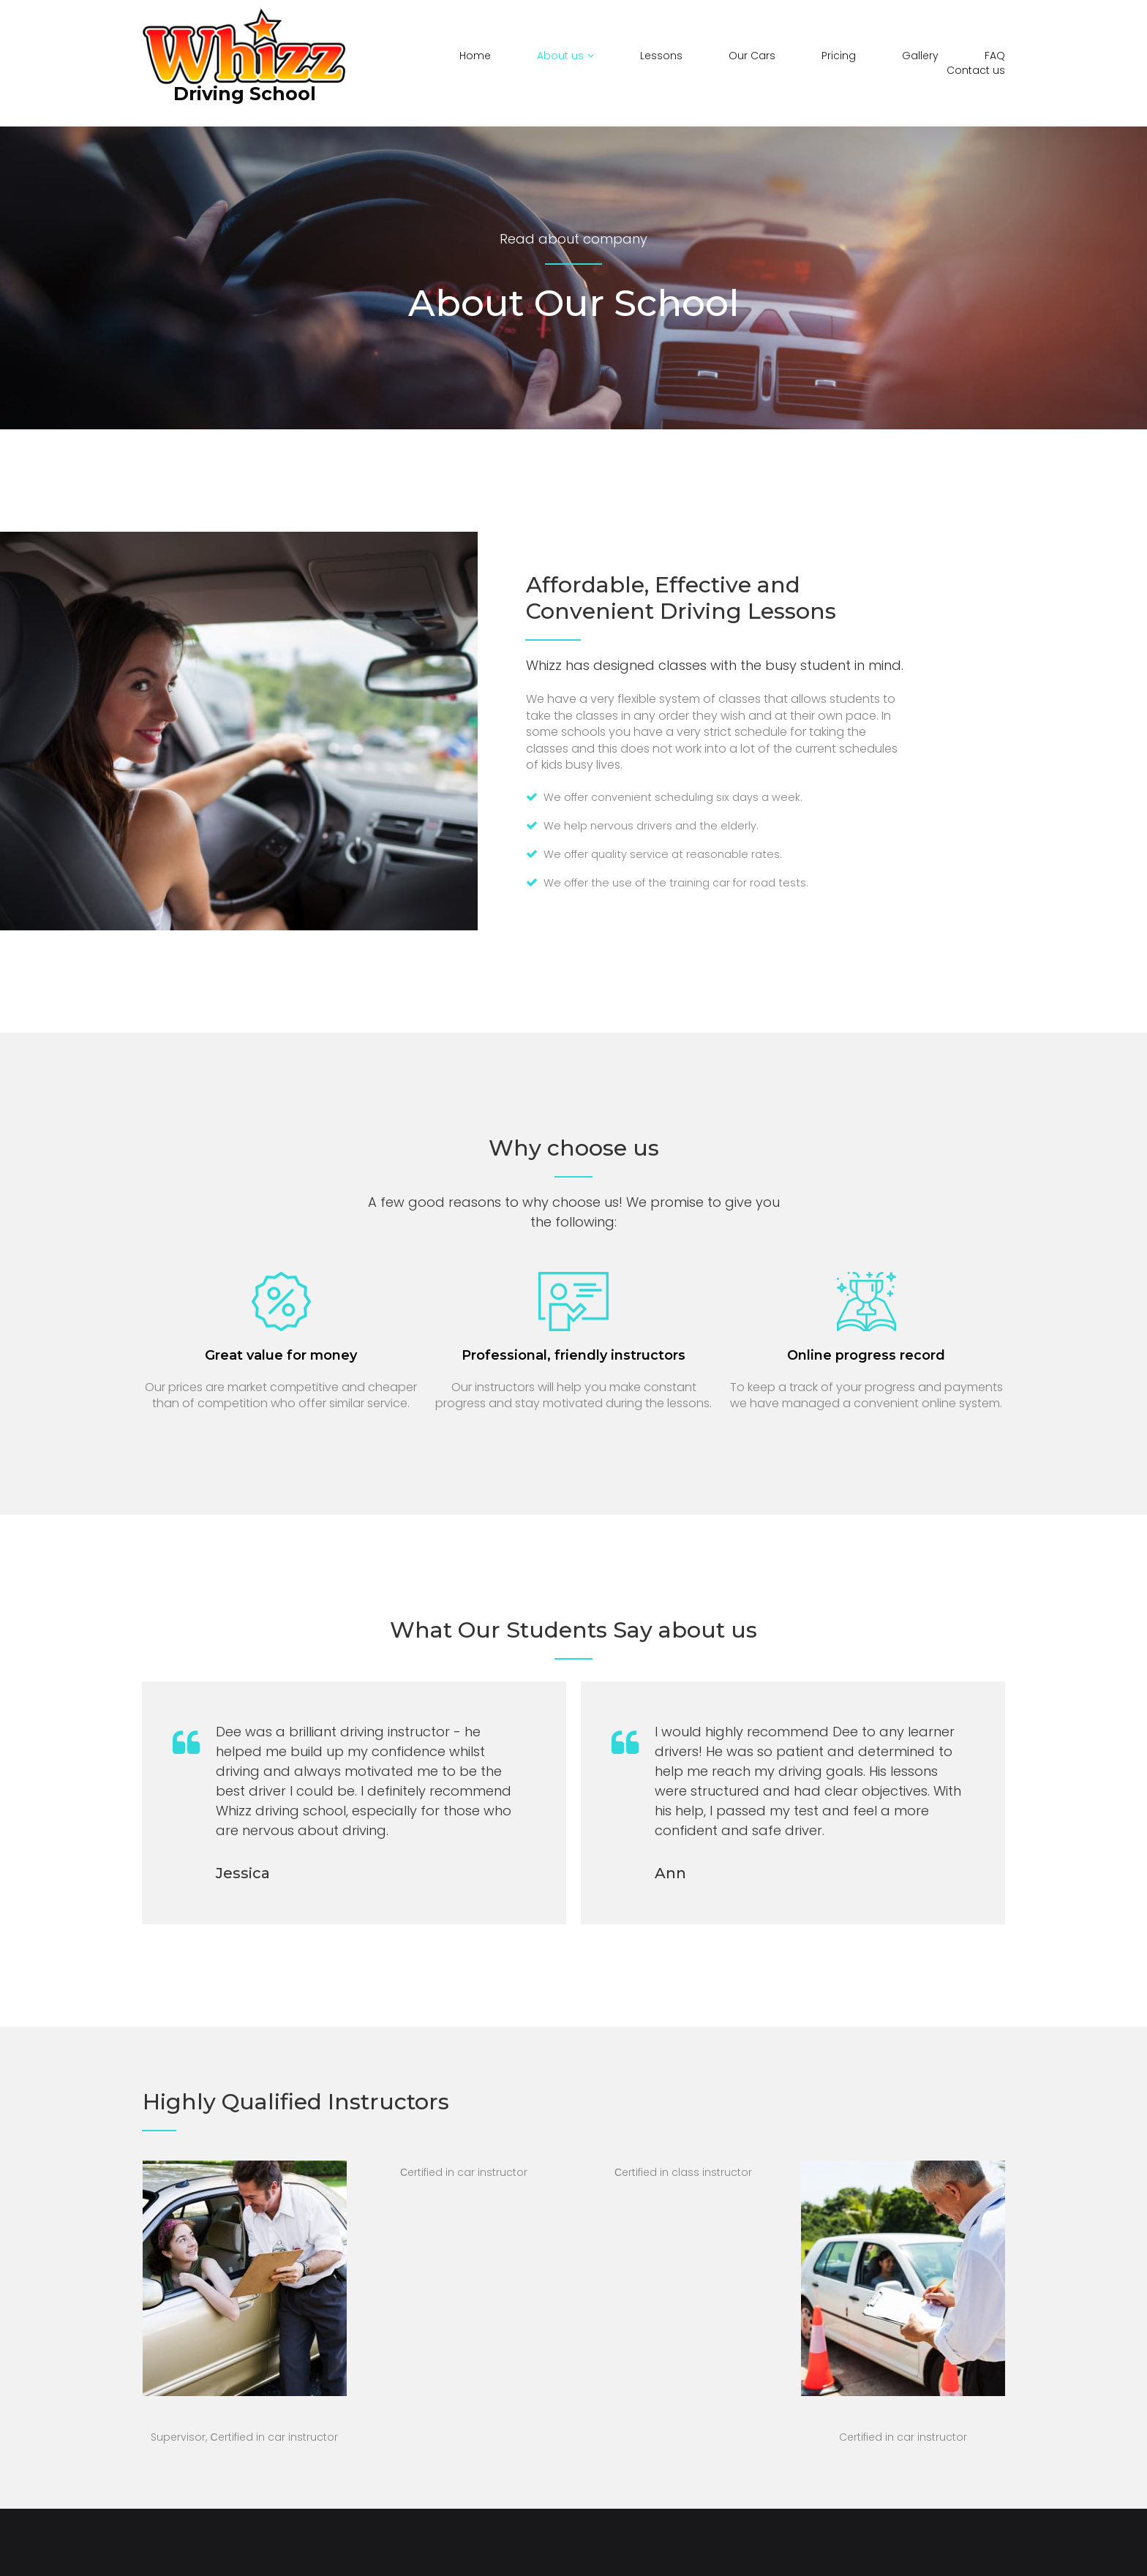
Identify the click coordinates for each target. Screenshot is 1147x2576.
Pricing (838, 56)
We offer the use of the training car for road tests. (685, 881)
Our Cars (752, 56)
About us (565, 56)
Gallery (920, 56)
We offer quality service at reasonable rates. (670, 852)
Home (475, 56)
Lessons (661, 56)
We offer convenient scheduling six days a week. (681, 796)
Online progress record (866, 1352)
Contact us (976, 71)
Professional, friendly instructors (573, 1352)
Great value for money (281, 1352)
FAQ (995, 56)
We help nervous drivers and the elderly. (657, 824)
